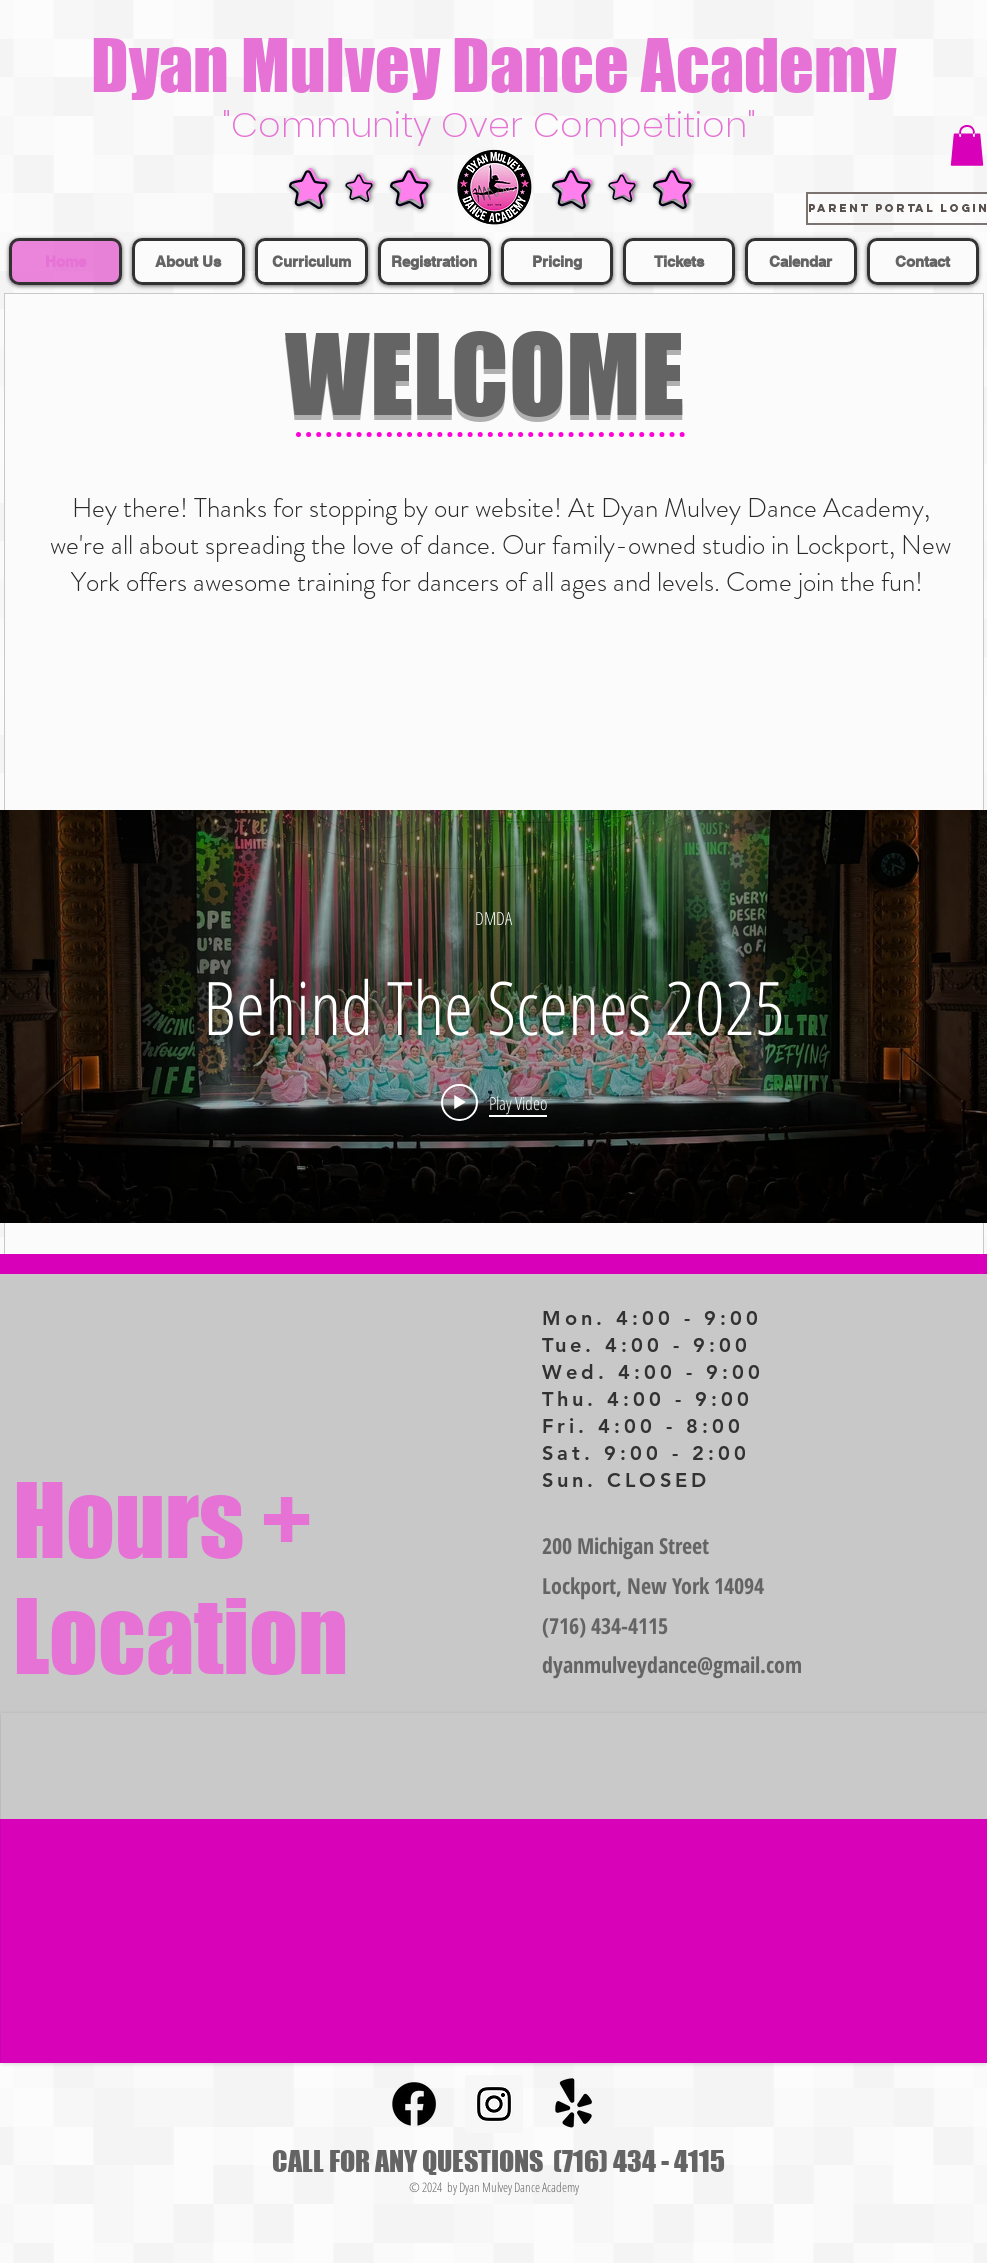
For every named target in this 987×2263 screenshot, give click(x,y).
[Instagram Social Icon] (494, 2104)
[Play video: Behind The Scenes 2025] (494, 1102)
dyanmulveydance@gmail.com (672, 1664)
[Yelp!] (574, 2104)
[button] (967, 145)
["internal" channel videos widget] (493, 1016)
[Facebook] (414, 2104)
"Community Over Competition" (494, 124)
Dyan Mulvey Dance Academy (493, 64)
